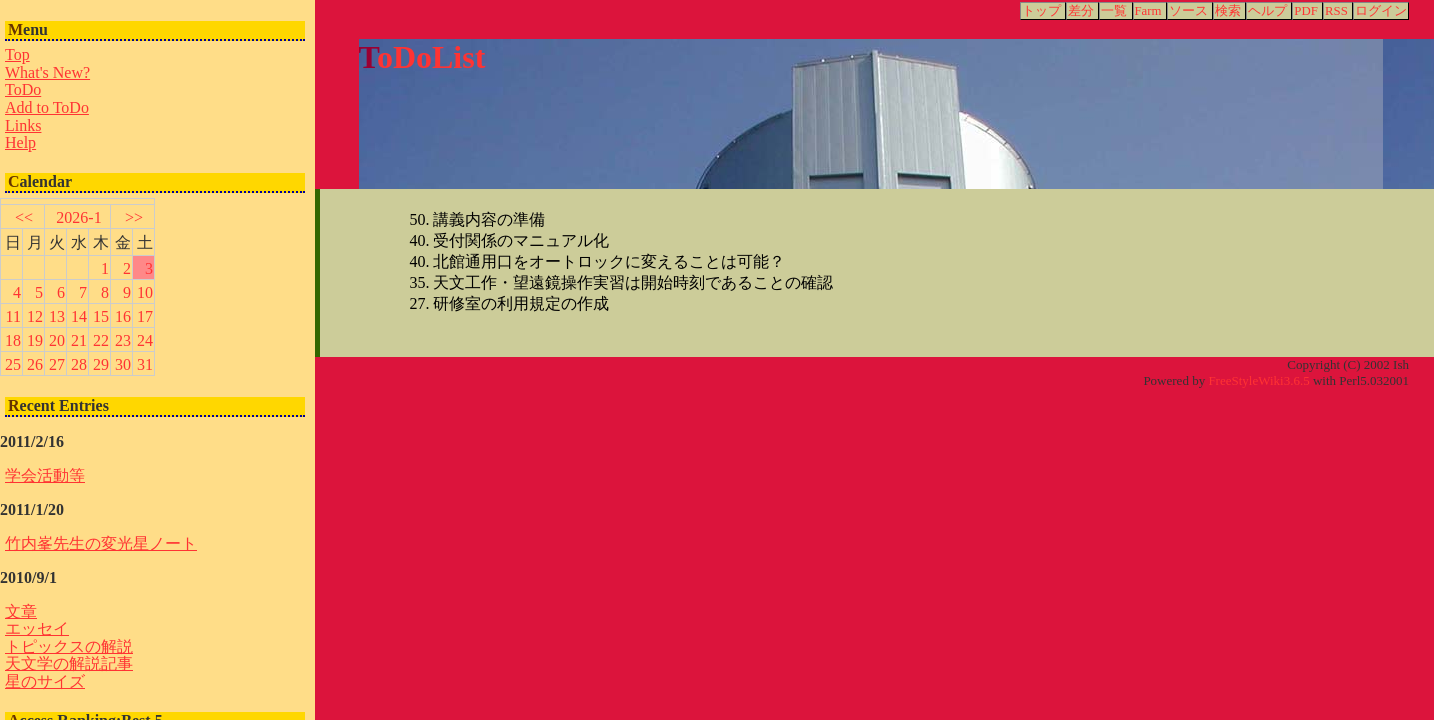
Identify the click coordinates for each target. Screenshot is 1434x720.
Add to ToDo (47, 107)
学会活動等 (45, 475)
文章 (21, 611)
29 (101, 364)
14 (79, 316)
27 (57, 364)
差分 (1081, 11)
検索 (1228, 11)
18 (13, 340)
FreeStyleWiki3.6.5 (1258, 380)
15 (101, 316)
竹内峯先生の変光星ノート (101, 543)
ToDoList (422, 57)
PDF (1305, 11)
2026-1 (78, 217)
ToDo (23, 89)
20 (57, 340)
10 (145, 292)
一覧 (1114, 11)
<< (24, 217)
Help (20, 142)
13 (57, 316)
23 (123, 340)
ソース (1188, 11)
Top (17, 54)
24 (145, 340)
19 (35, 340)
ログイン (1381, 11)
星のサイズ (45, 681)
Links (23, 125)
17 (145, 316)
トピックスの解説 (69, 646)
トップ (1041, 11)
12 (35, 316)
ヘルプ (1267, 11)
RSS (1336, 11)
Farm (1148, 11)
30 (123, 364)
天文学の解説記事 (69, 663)
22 (101, 340)
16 (123, 316)
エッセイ (37, 628)
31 (145, 364)
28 (79, 364)
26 (35, 364)
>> (134, 217)
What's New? (47, 72)
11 (13, 316)
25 (13, 364)
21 (79, 340)
